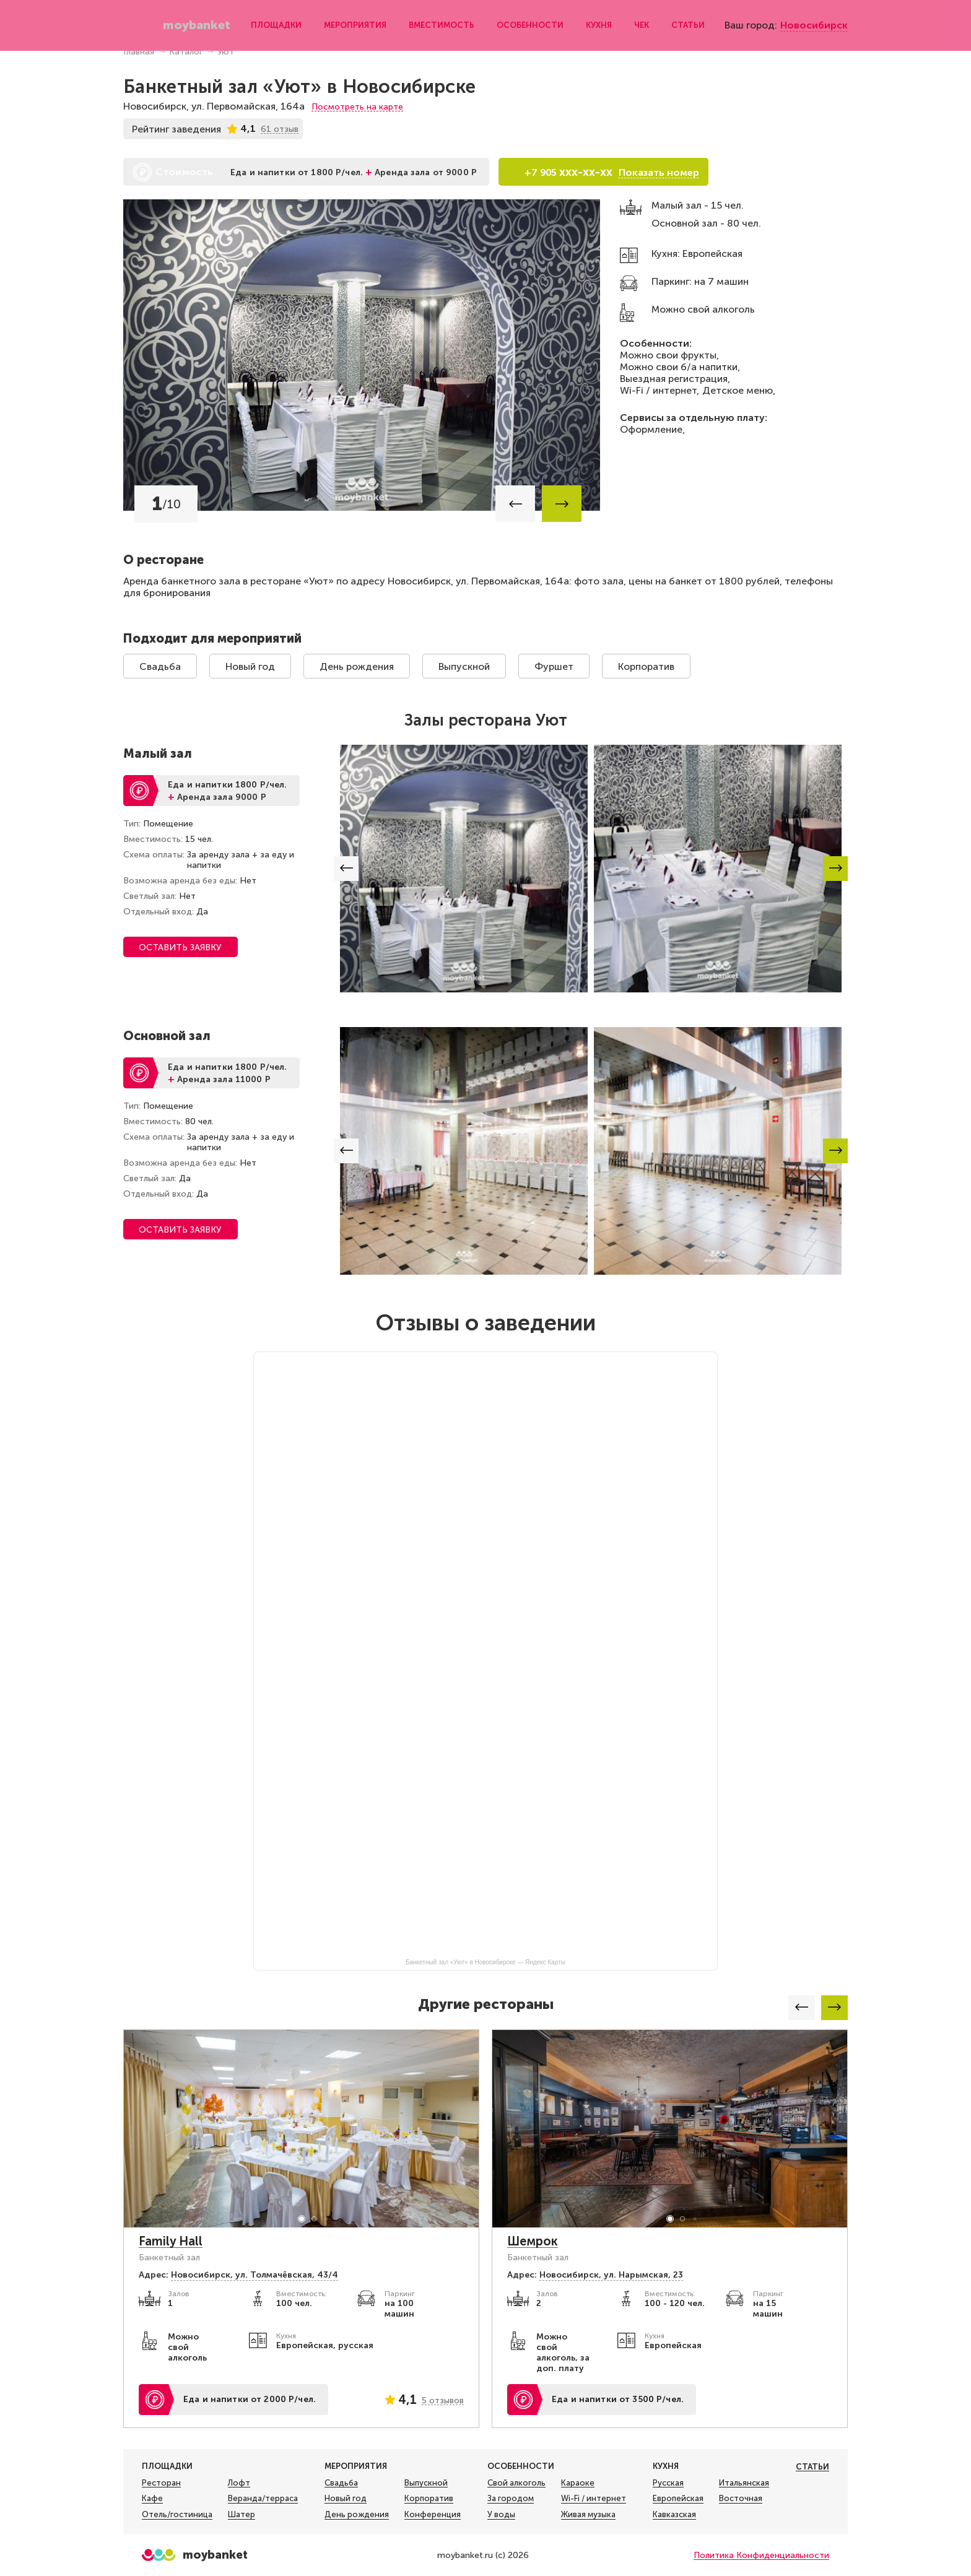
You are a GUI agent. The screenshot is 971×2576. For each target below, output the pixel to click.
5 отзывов (443, 2400)
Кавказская (674, 2515)
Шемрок (532, 2241)
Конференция (432, 2515)
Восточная (740, 2499)
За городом (510, 2499)
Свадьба (160, 666)
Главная (138, 51)
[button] (515, 503)
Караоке (577, 2483)
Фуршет (553, 666)
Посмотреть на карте (357, 107)
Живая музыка (588, 2515)
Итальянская (744, 2483)
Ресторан (161, 2483)
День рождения (357, 666)
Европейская (678, 2499)
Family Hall (170, 2241)
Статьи (686, 21)
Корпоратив (646, 666)
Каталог (185, 51)
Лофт (239, 2483)
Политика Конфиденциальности (761, 2555)
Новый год (250, 666)
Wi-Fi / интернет (593, 2499)
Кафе (152, 2499)
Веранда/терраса (263, 2499)
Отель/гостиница (177, 2515)
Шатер (241, 2515)
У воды (501, 2515)
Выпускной (464, 666)
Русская (668, 2483)
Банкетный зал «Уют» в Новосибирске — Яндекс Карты (485, 1962)
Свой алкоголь (516, 2483)
